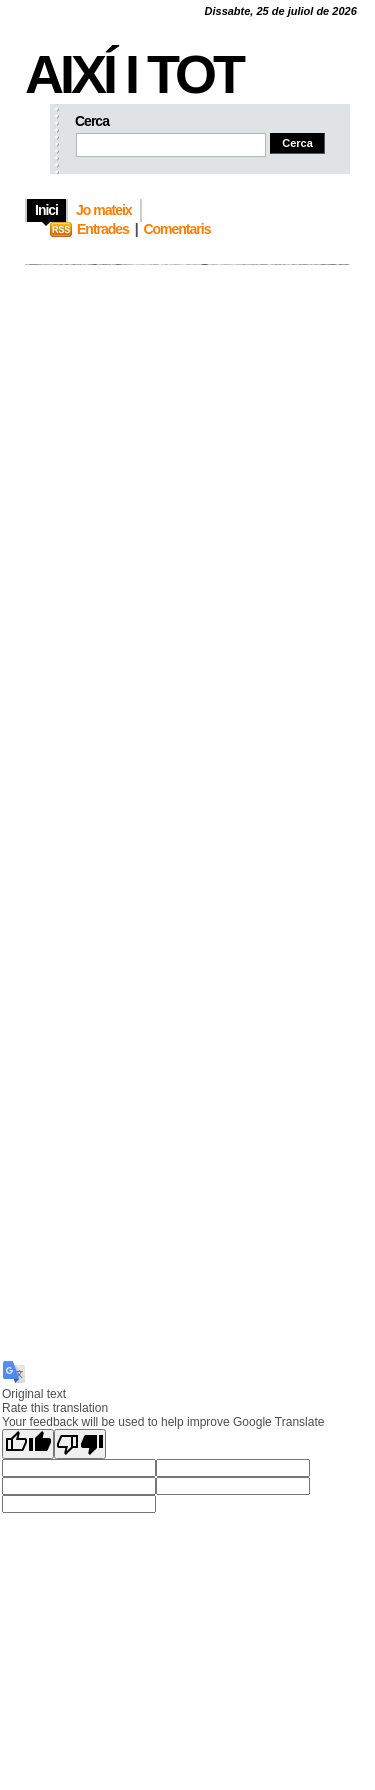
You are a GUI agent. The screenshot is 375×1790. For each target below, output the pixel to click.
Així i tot (133, 74)
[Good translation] (28, 1444)
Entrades (103, 229)
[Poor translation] (80, 1444)
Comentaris (176, 229)
